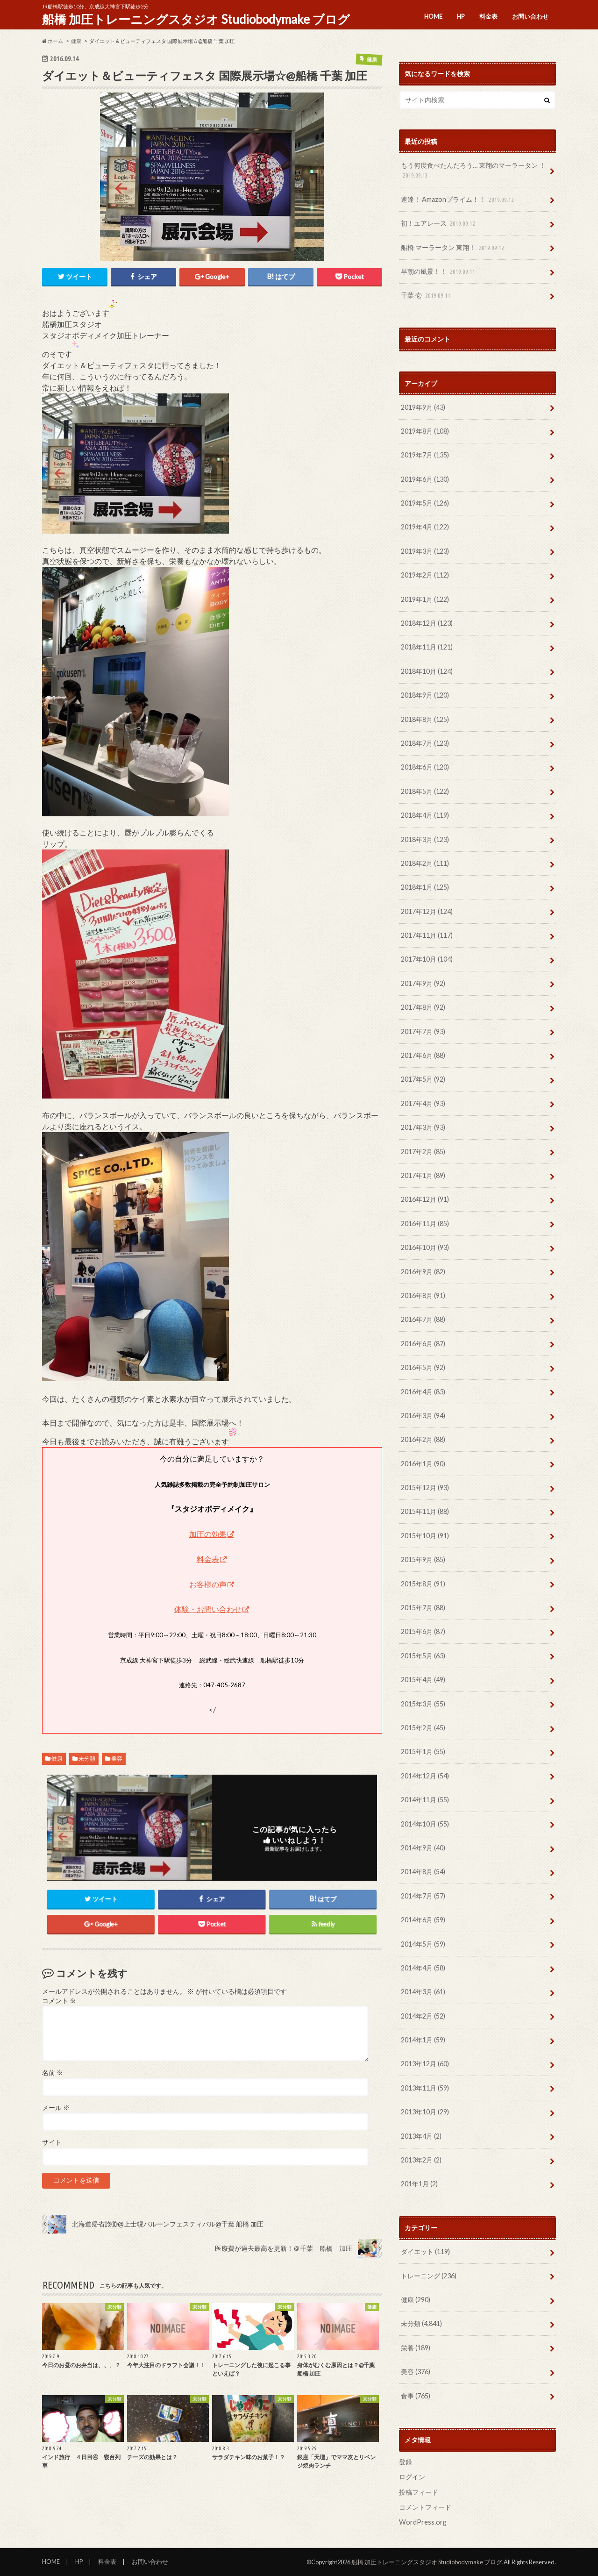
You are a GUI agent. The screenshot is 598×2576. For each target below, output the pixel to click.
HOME (433, 16)
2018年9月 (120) (425, 695)
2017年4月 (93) (423, 1103)
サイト (52, 2143)
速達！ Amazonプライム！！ (458, 199)
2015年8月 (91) (423, 1584)
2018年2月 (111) (425, 863)
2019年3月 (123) (425, 551)
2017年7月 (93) (423, 1031)
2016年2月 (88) (423, 1439)
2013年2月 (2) (421, 2160)
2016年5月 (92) (423, 1367)
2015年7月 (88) (423, 1608)
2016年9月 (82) (423, 1272)
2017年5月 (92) (423, 1079)
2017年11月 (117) (427, 935)
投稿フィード (418, 2492)
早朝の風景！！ (439, 271)
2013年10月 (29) (425, 2112)
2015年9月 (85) (423, 1559)
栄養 (415, 2348)
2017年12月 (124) (427, 911)
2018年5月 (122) (425, 791)
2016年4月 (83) (423, 1392)
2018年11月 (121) (427, 647)
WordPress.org (423, 2522)
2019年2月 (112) (425, 575)
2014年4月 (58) (423, 1968)
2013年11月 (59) (425, 2088)
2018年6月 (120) (425, 767)
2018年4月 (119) (425, 815)
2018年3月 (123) (425, 839)
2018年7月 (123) (425, 743)
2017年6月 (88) (423, 1055)
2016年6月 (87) (423, 1344)
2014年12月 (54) (425, 1776)
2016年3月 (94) (423, 1416)
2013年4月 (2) (421, 2136)
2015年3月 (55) (423, 1704)
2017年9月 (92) (423, 983)
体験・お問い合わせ (208, 1610)
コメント (59, 2001)
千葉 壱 (426, 295)
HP (461, 16)
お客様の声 (208, 1585)
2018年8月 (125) (425, 719)
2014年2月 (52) (423, 2016)
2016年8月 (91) (423, 1295)
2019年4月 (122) (425, 527)
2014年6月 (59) (423, 1920)
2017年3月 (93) (423, 1127)
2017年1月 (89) (423, 1175)
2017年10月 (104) (427, 959)
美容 (116, 1759)
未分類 (86, 1759)
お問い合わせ (530, 16)
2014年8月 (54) (423, 1872)
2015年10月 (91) (425, 1536)
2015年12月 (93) (425, 1487)
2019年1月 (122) (425, 599)
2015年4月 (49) (423, 1680)
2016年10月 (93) (425, 1247)
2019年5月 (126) (425, 503)
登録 (405, 2462)
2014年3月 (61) (423, 1992)
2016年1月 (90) (423, 1464)
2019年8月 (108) (425, 431)
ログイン (412, 2477)
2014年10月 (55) (425, 1824)
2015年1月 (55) (423, 1751)
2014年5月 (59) (423, 1944)
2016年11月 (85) (425, 1223)
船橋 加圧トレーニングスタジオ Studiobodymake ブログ (196, 19)
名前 (52, 2074)
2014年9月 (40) (423, 1848)
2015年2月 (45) (423, 1728)
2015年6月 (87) (423, 1631)
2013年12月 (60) (425, 2064)
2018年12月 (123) (427, 623)
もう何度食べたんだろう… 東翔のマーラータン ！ (473, 170)
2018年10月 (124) (427, 671)
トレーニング (428, 2276)
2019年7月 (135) (425, 455)
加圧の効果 (208, 1534)
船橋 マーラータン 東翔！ (453, 247)
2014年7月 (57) (423, 1896)
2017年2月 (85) (423, 1152)
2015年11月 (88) (425, 1511)
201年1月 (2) (419, 2184)
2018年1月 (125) (425, 887)
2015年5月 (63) (423, 1656)
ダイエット (425, 2251)
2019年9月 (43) (423, 407)
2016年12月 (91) (425, 1199)
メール (56, 2108)
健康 (57, 1759)
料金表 (488, 16)
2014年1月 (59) (423, 2040)
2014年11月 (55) (425, 1800)
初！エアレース (439, 223)
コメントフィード (425, 2507)
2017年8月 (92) (423, 1007)
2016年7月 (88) (423, 1319)
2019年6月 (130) (425, 479)
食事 (415, 2396)
